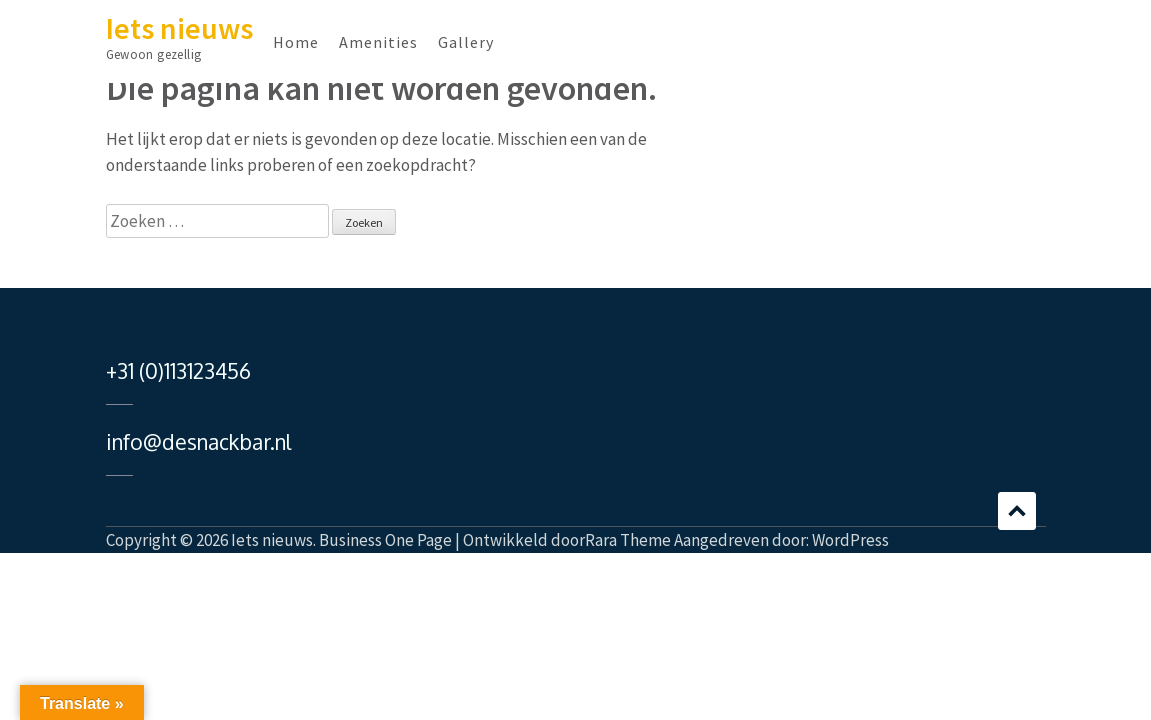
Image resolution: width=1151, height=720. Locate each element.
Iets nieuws (179, 28)
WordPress (850, 540)
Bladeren (1017, 511)
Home (296, 42)
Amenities (378, 42)
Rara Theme (628, 540)
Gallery (466, 42)
